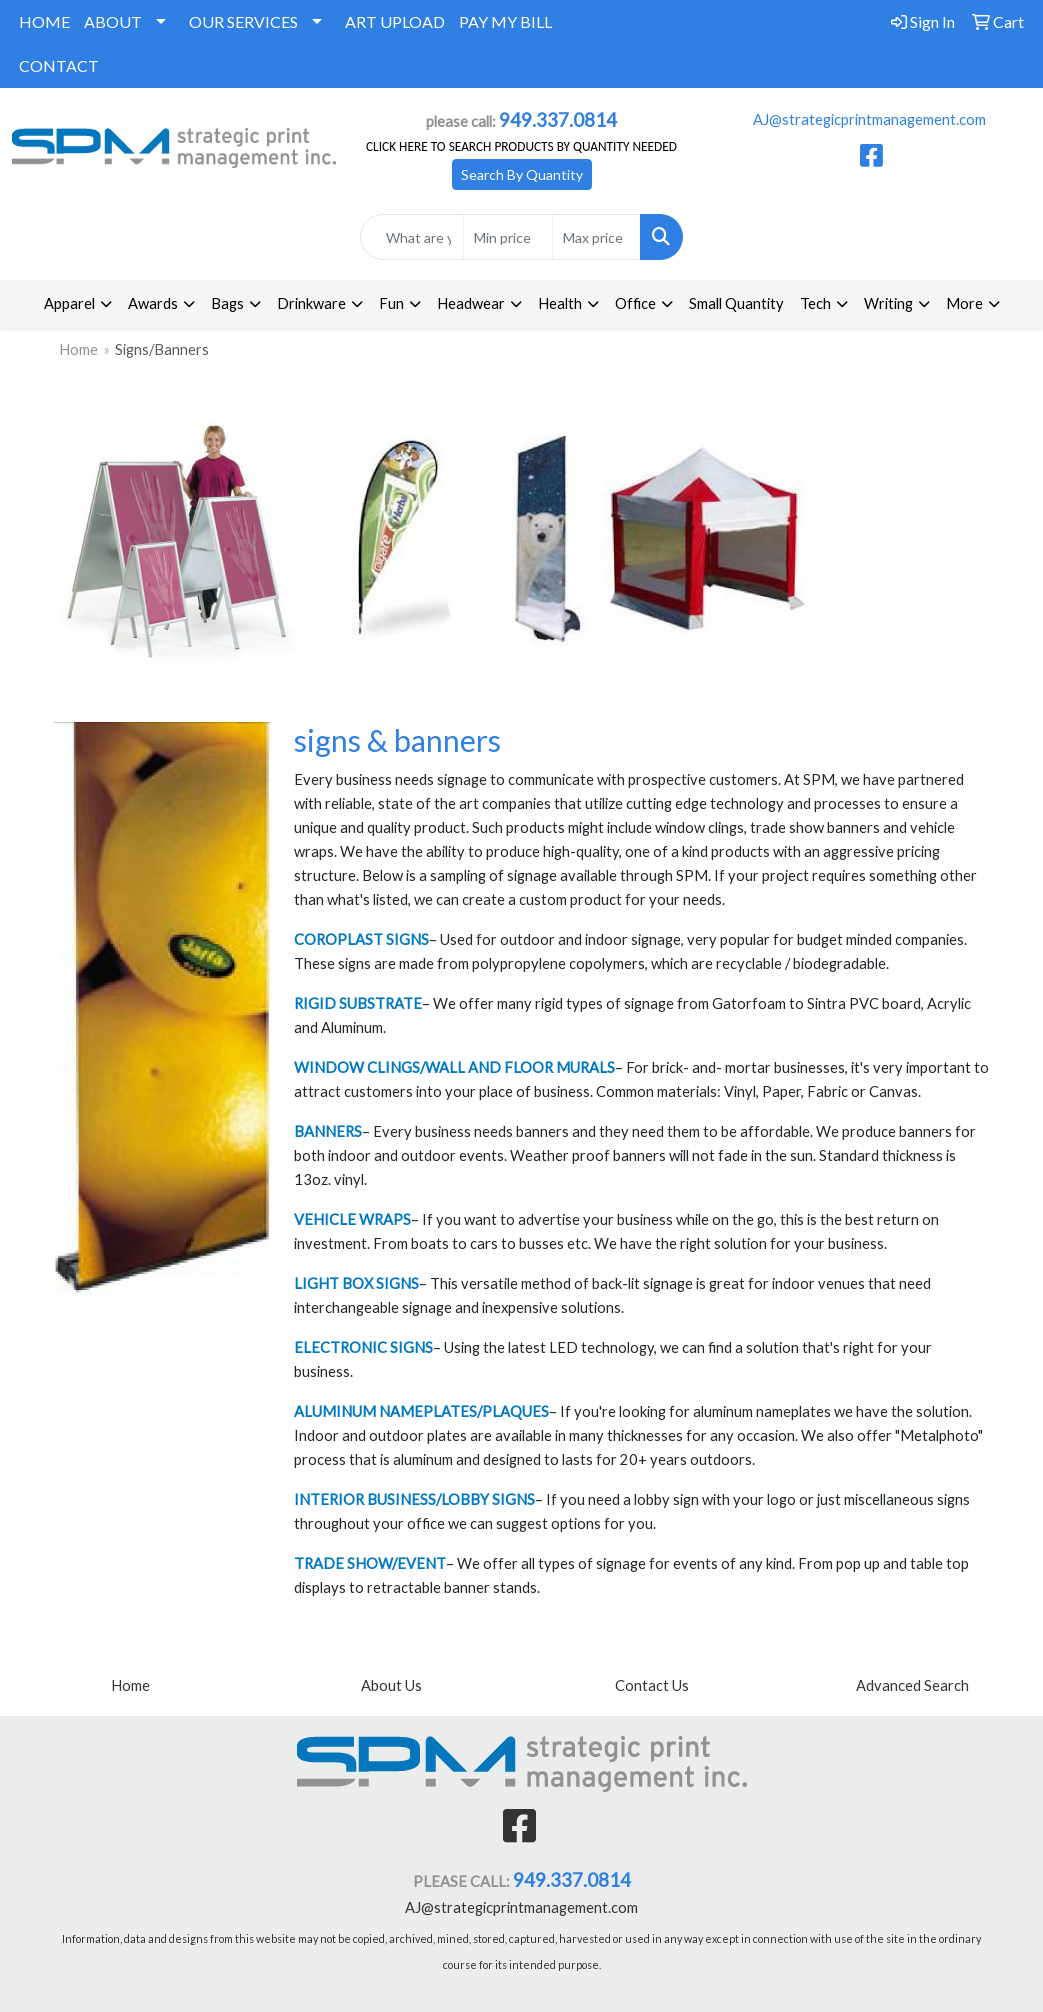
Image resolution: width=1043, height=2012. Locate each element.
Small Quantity (736, 303)
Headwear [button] (471, 303)
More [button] (964, 303)
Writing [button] (888, 303)
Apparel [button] (69, 303)
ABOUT (113, 21)
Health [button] (560, 303)
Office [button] (635, 303)
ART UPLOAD (395, 21)
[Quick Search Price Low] (508, 237)
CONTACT (59, 65)
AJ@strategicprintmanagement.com (869, 119)
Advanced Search (912, 1685)
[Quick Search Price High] (597, 237)
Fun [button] (391, 303)
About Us (391, 1685)
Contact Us (652, 1685)
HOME (44, 21)
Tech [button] (815, 303)
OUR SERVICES (243, 21)
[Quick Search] (412, 237)
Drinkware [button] (311, 303)
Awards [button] (153, 303)
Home (78, 349)
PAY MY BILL (505, 21)
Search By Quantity (522, 174)
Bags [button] (227, 303)
